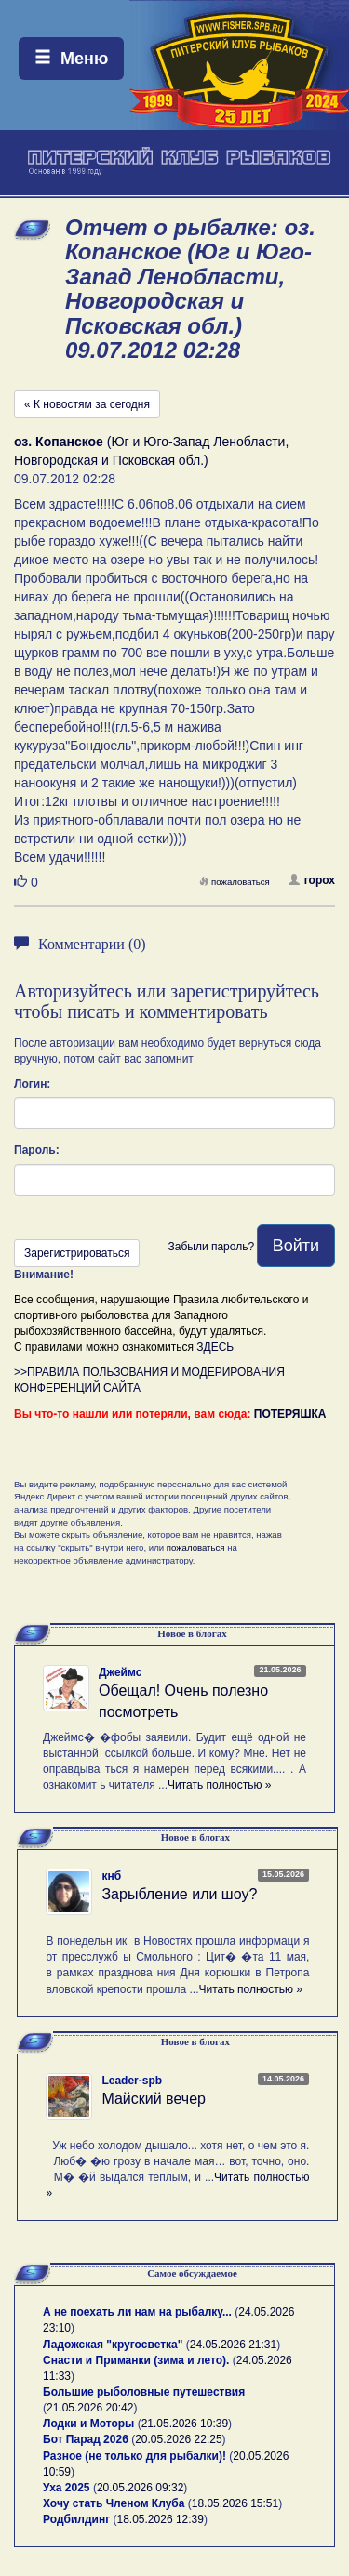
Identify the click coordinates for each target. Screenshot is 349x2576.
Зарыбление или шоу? (179, 1894)
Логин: (32, 1083)
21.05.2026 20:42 (90, 2407)
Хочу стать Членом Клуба (113, 2503)
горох (312, 880)
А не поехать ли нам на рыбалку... (137, 2311)
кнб (111, 1875)
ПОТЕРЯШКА (290, 1413)
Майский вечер (153, 2099)
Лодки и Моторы (88, 2423)
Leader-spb (131, 2080)
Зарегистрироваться (76, 1253)
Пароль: (37, 1149)
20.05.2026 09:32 (140, 2487)
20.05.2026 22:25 (178, 2439)
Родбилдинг (76, 2519)
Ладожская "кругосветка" (114, 2344)
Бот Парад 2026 (85, 2439)
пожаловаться (234, 882)
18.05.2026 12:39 (160, 2519)
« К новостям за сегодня (87, 404)
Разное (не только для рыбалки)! (134, 2456)
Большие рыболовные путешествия (144, 2391)
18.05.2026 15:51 (235, 2503)
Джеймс (120, 1672)
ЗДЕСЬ (215, 1347)
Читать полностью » (220, 1784)
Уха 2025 (66, 2487)
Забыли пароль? (211, 1246)
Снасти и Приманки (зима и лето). (136, 2360)
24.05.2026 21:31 (233, 2344)
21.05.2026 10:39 (184, 2423)
